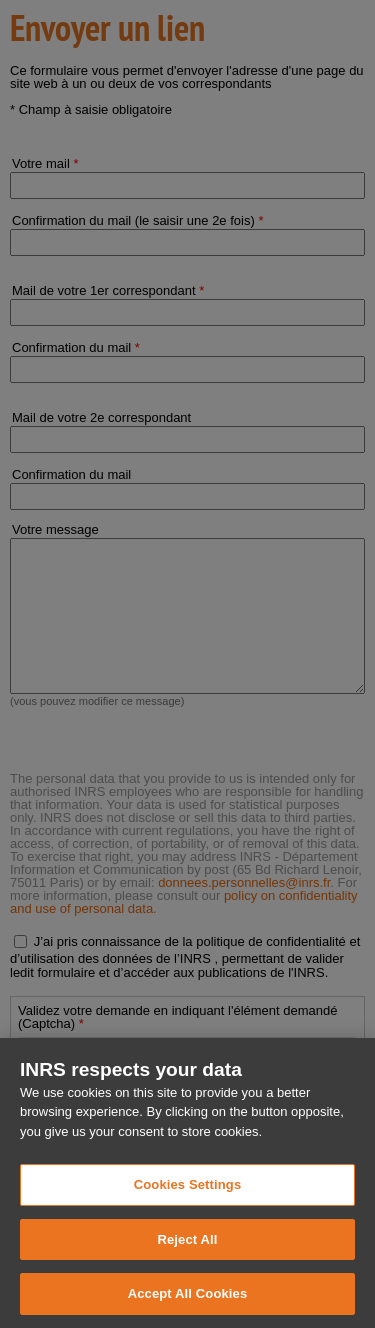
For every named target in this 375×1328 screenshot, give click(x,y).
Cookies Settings (188, 1217)
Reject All (187, 1272)
